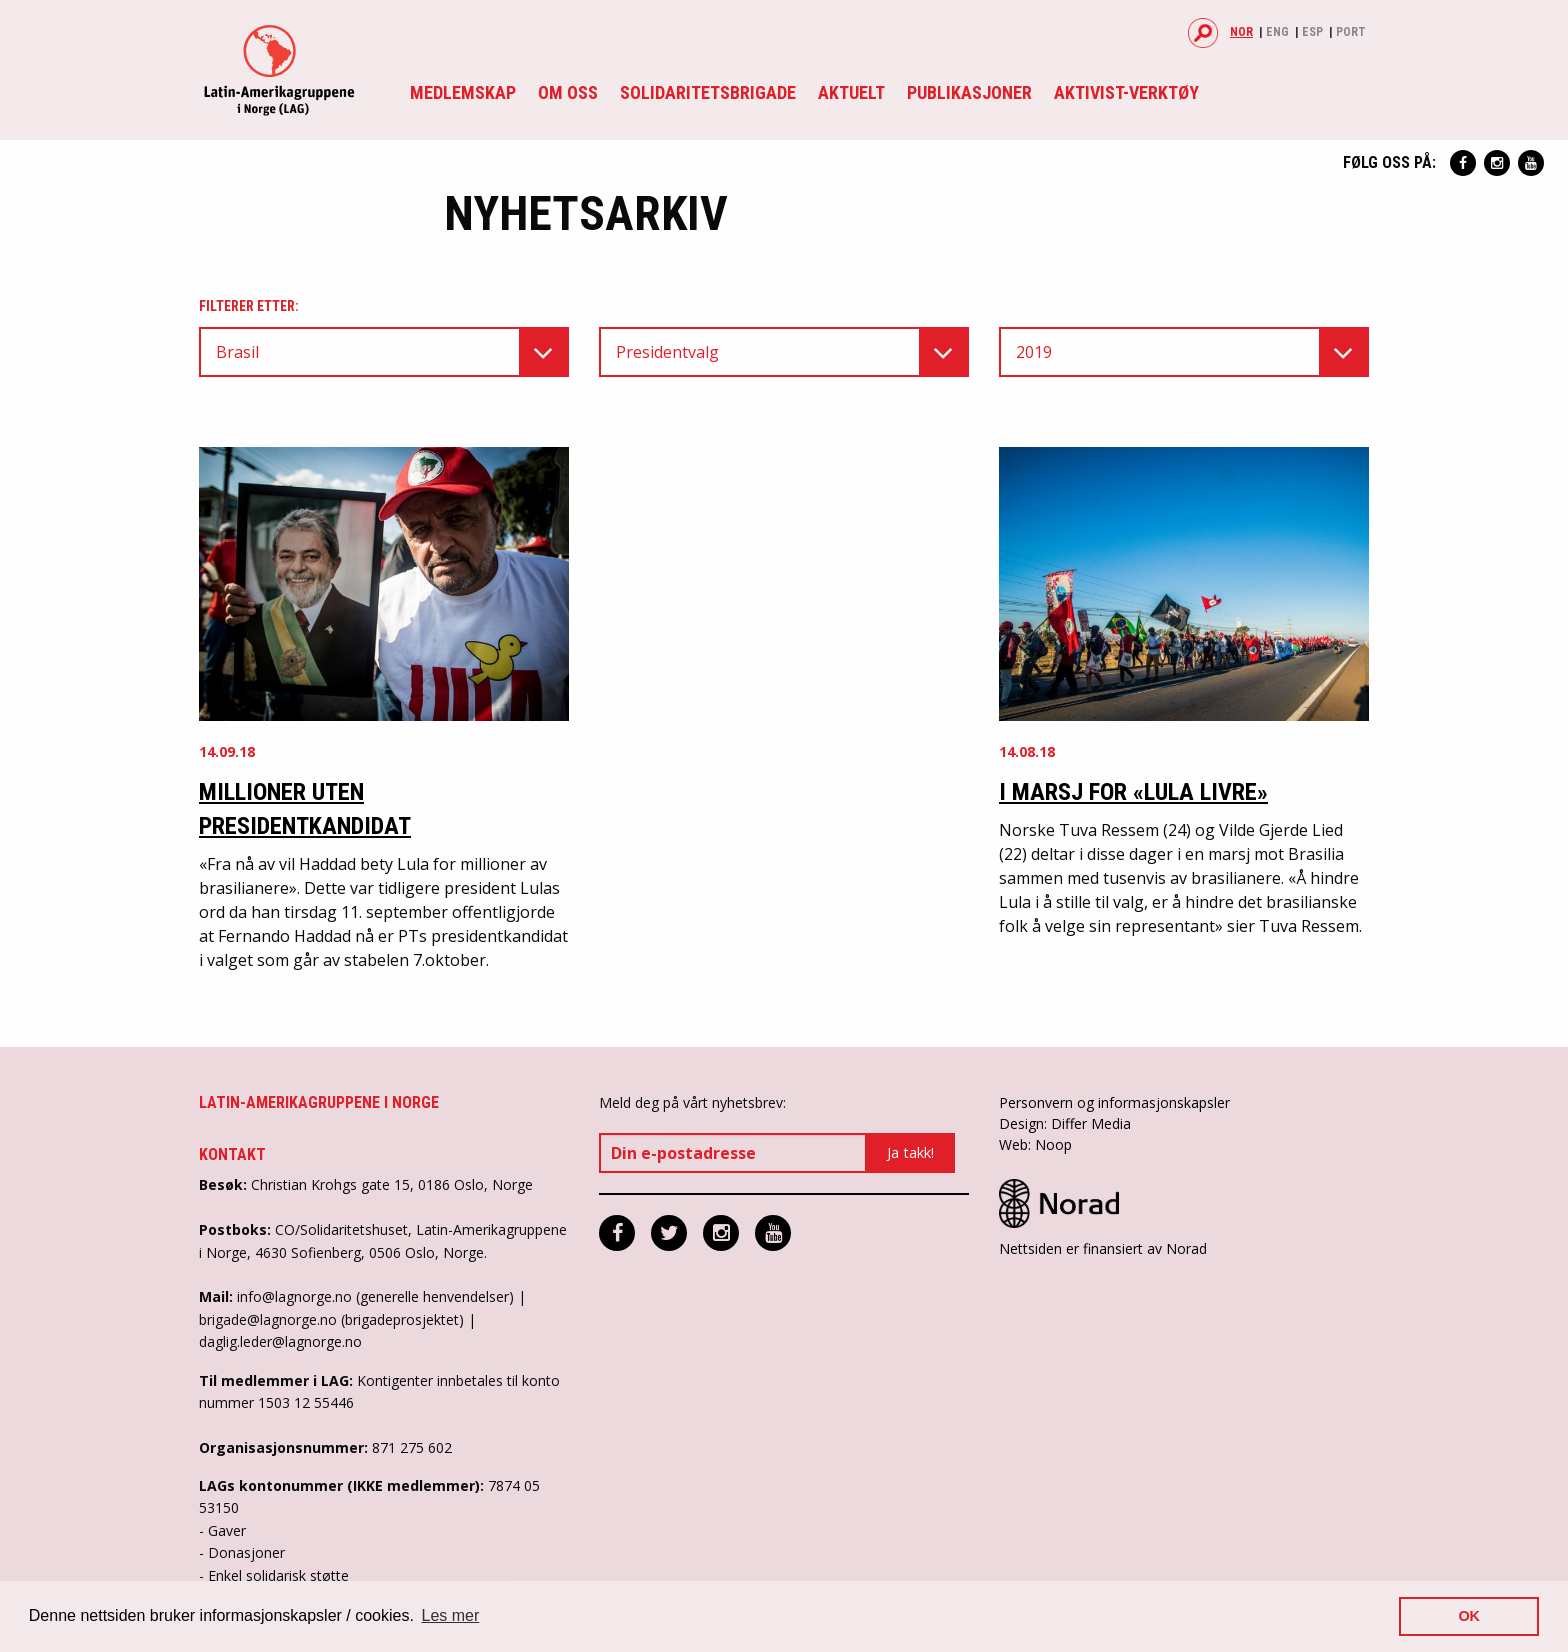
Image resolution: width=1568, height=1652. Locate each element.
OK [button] (1469, 1616)
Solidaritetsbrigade (708, 92)
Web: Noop (1035, 1144)
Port (1351, 32)
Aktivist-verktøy (1126, 92)
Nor (1241, 32)
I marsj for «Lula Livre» (1133, 792)
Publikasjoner (969, 92)
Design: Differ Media (1065, 1123)
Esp (1312, 32)
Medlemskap (463, 92)
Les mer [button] (451, 1615)
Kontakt (232, 1154)
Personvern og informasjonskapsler (1114, 1102)
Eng (1277, 32)
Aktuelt (851, 92)
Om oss (568, 92)
